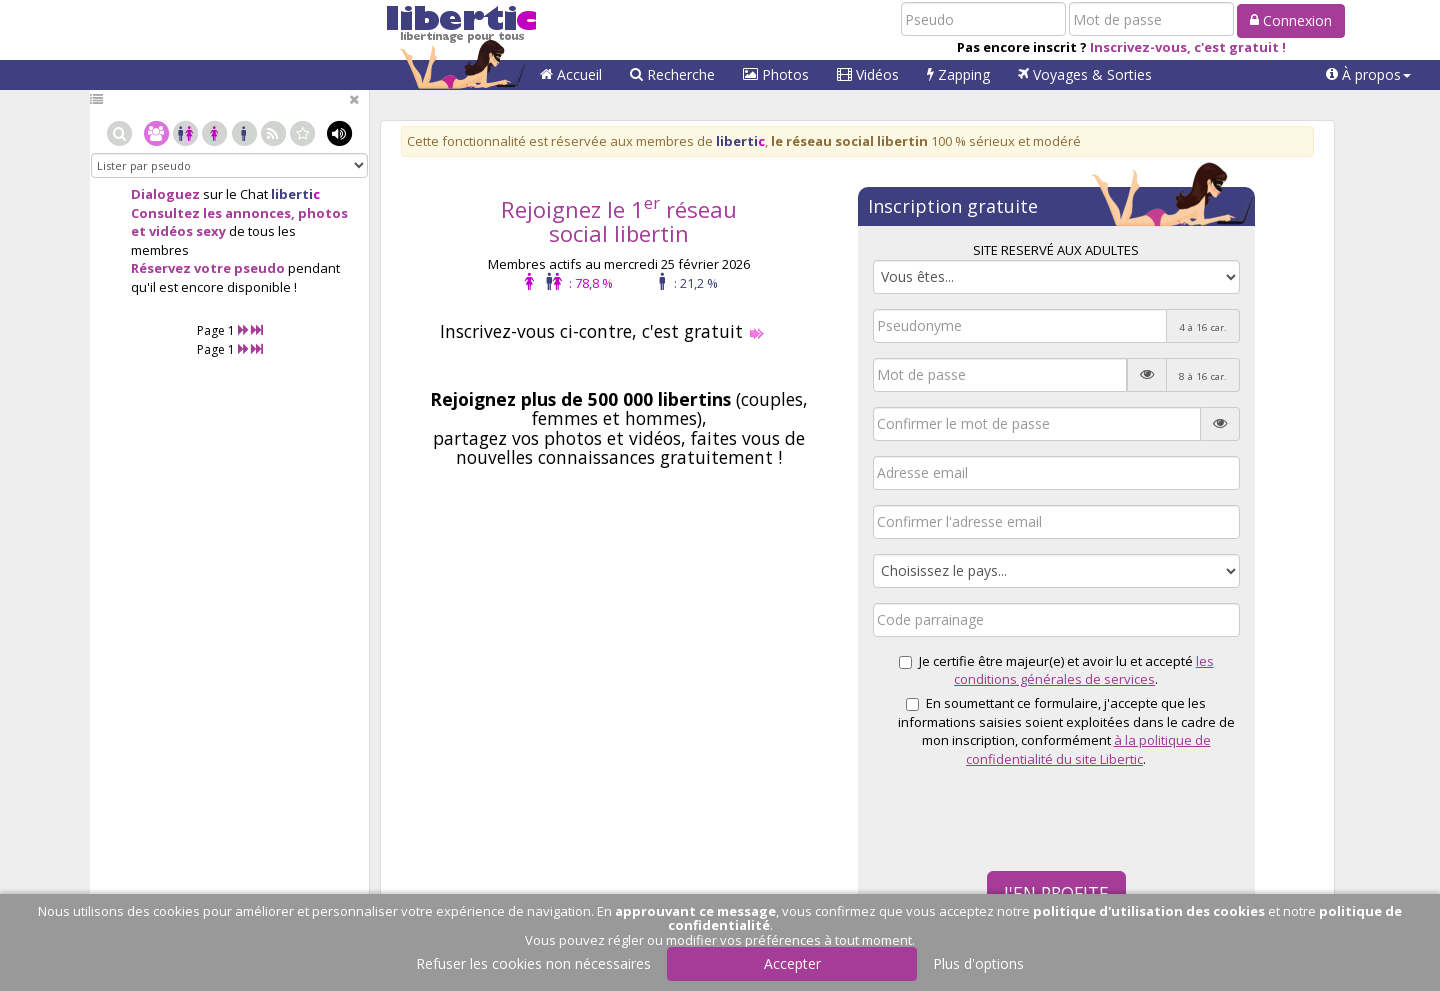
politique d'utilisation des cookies (1149, 911)
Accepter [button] (792, 963)
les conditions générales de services (1084, 670)
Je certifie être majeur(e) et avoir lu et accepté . (1056, 670)
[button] (1368, 75)
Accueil (571, 74)
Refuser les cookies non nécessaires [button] (533, 963)
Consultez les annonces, (213, 213)
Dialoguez (165, 194)
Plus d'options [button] (978, 963)
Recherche (672, 74)
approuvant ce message (695, 911)
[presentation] (1025, 817)
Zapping (958, 74)
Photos (776, 74)
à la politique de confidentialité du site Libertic (1088, 749)
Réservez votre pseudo (208, 268)
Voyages (1085, 74)
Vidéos (868, 74)
